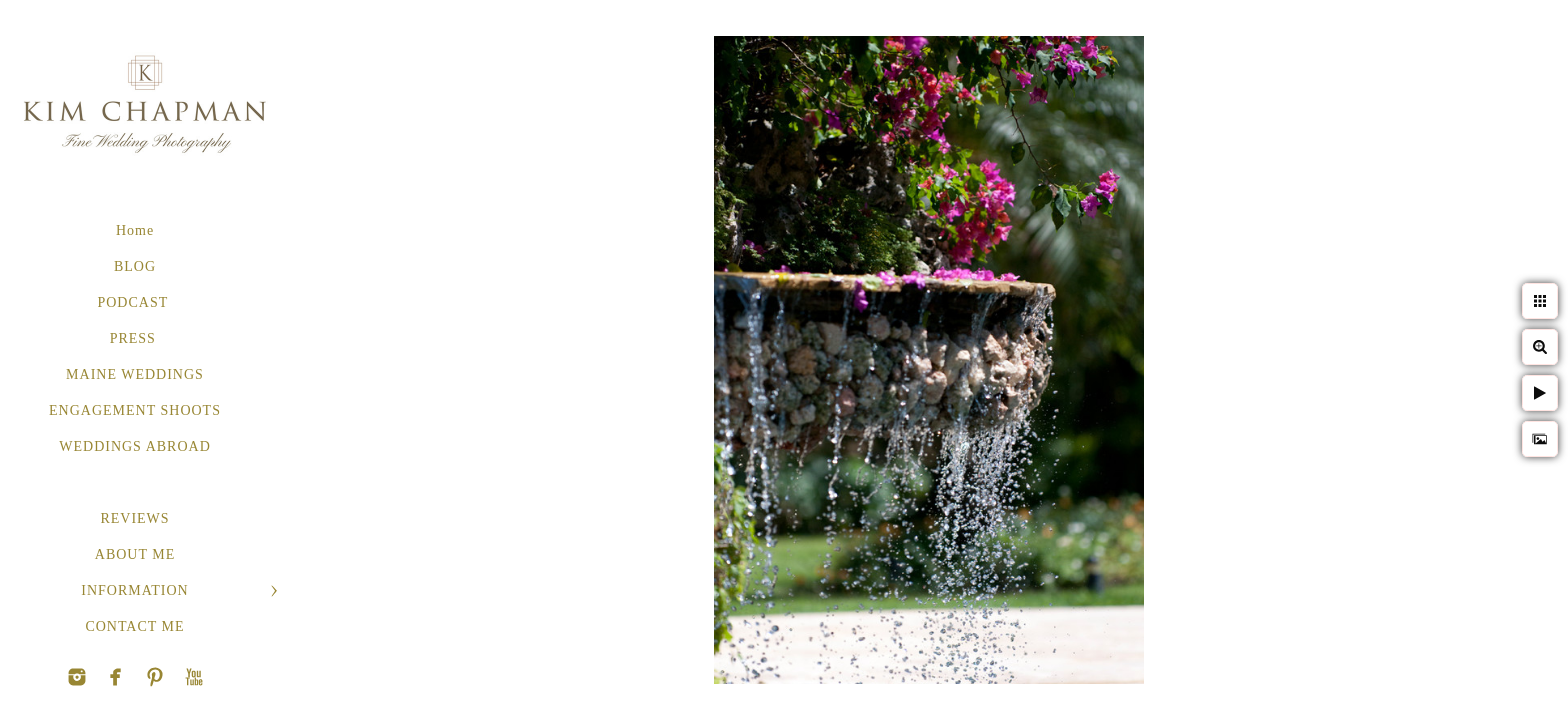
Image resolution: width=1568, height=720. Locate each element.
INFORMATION (134, 590)
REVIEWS (134, 518)
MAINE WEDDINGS (135, 374)
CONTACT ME (134, 626)
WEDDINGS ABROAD (135, 446)
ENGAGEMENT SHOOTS (135, 410)
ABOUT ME (135, 554)
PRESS (135, 338)
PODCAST (134, 302)
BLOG (135, 266)
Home (135, 230)
